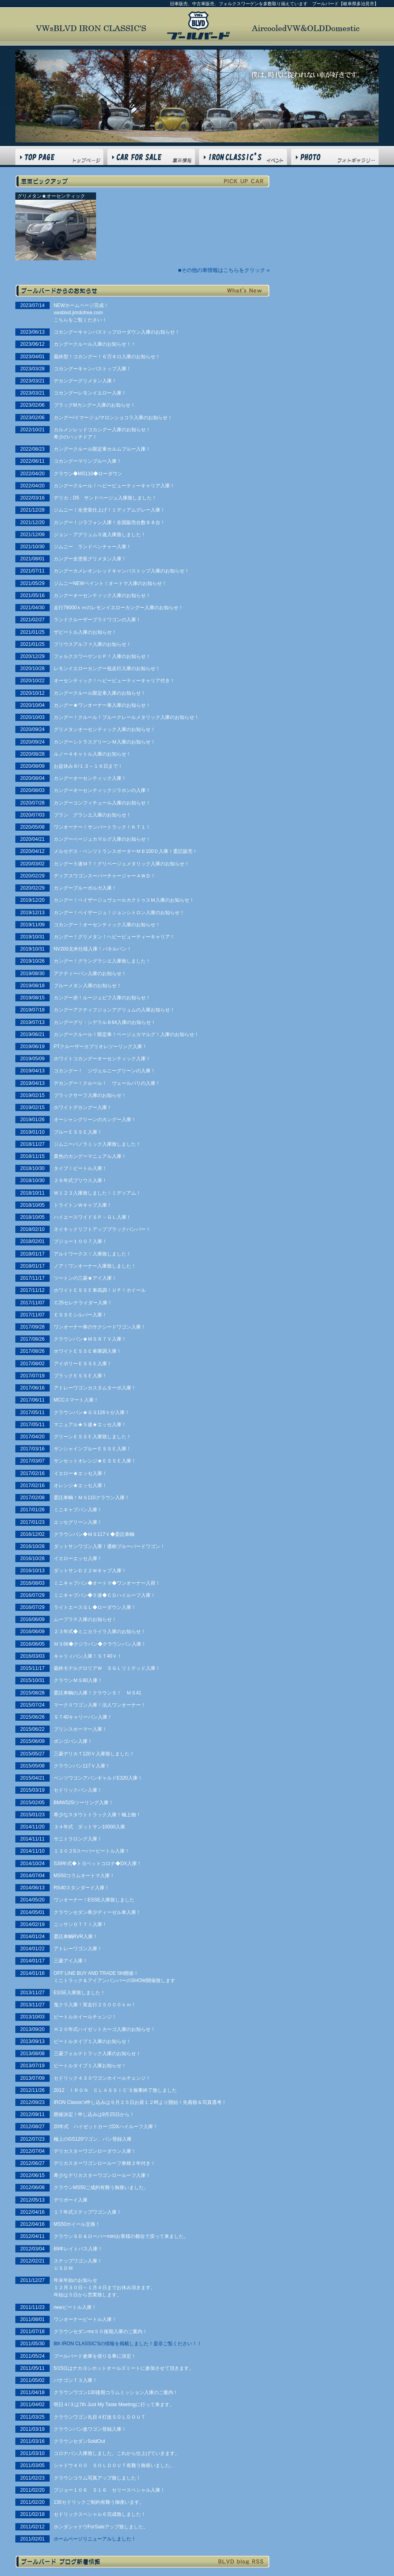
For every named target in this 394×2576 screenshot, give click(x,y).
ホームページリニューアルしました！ (95, 2539)
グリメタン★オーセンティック (51, 196)
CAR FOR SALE (151, 157)
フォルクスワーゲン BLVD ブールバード (198, 25)
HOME (59, 157)
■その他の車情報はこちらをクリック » (224, 270)
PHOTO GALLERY (335, 157)
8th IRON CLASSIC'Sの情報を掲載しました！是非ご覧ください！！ (128, 2343)
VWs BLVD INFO (243, 157)
